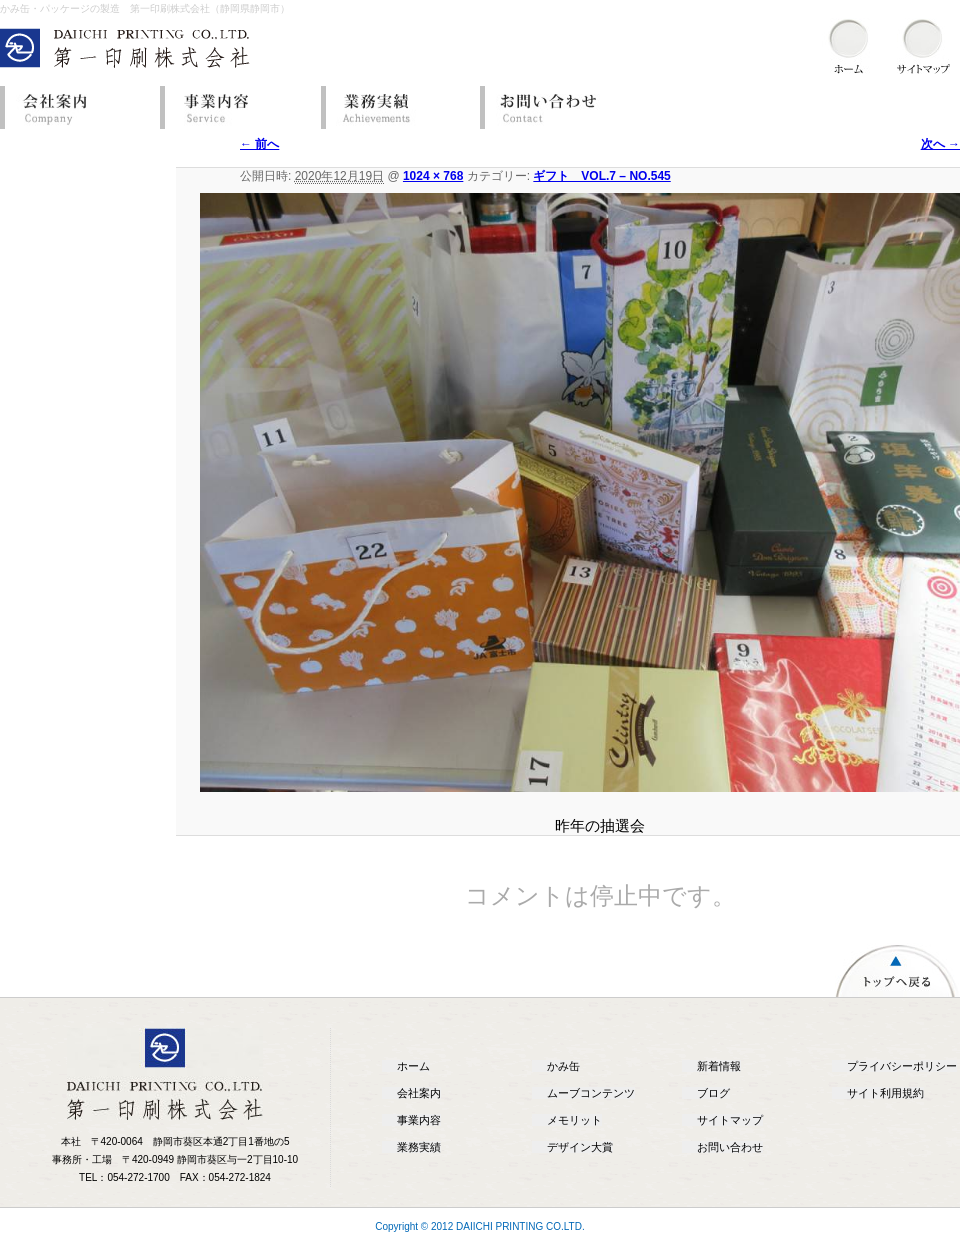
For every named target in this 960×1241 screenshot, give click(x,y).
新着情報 (719, 1066)
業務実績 (395, 107)
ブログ (713, 1093)
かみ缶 (563, 1066)
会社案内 (75, 107)
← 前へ (259, 144)
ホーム (413, 1066)
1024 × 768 (433, 176)
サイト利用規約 (885, 1093)
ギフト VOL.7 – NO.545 (601, 176)
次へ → (940, 144)
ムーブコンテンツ (591, 1093)
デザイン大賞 (580, 1147)
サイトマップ (730, 1120)
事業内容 (235, 107)
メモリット (574, 1120)
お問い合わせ (555, 107)
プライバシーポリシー (902, 1066)
